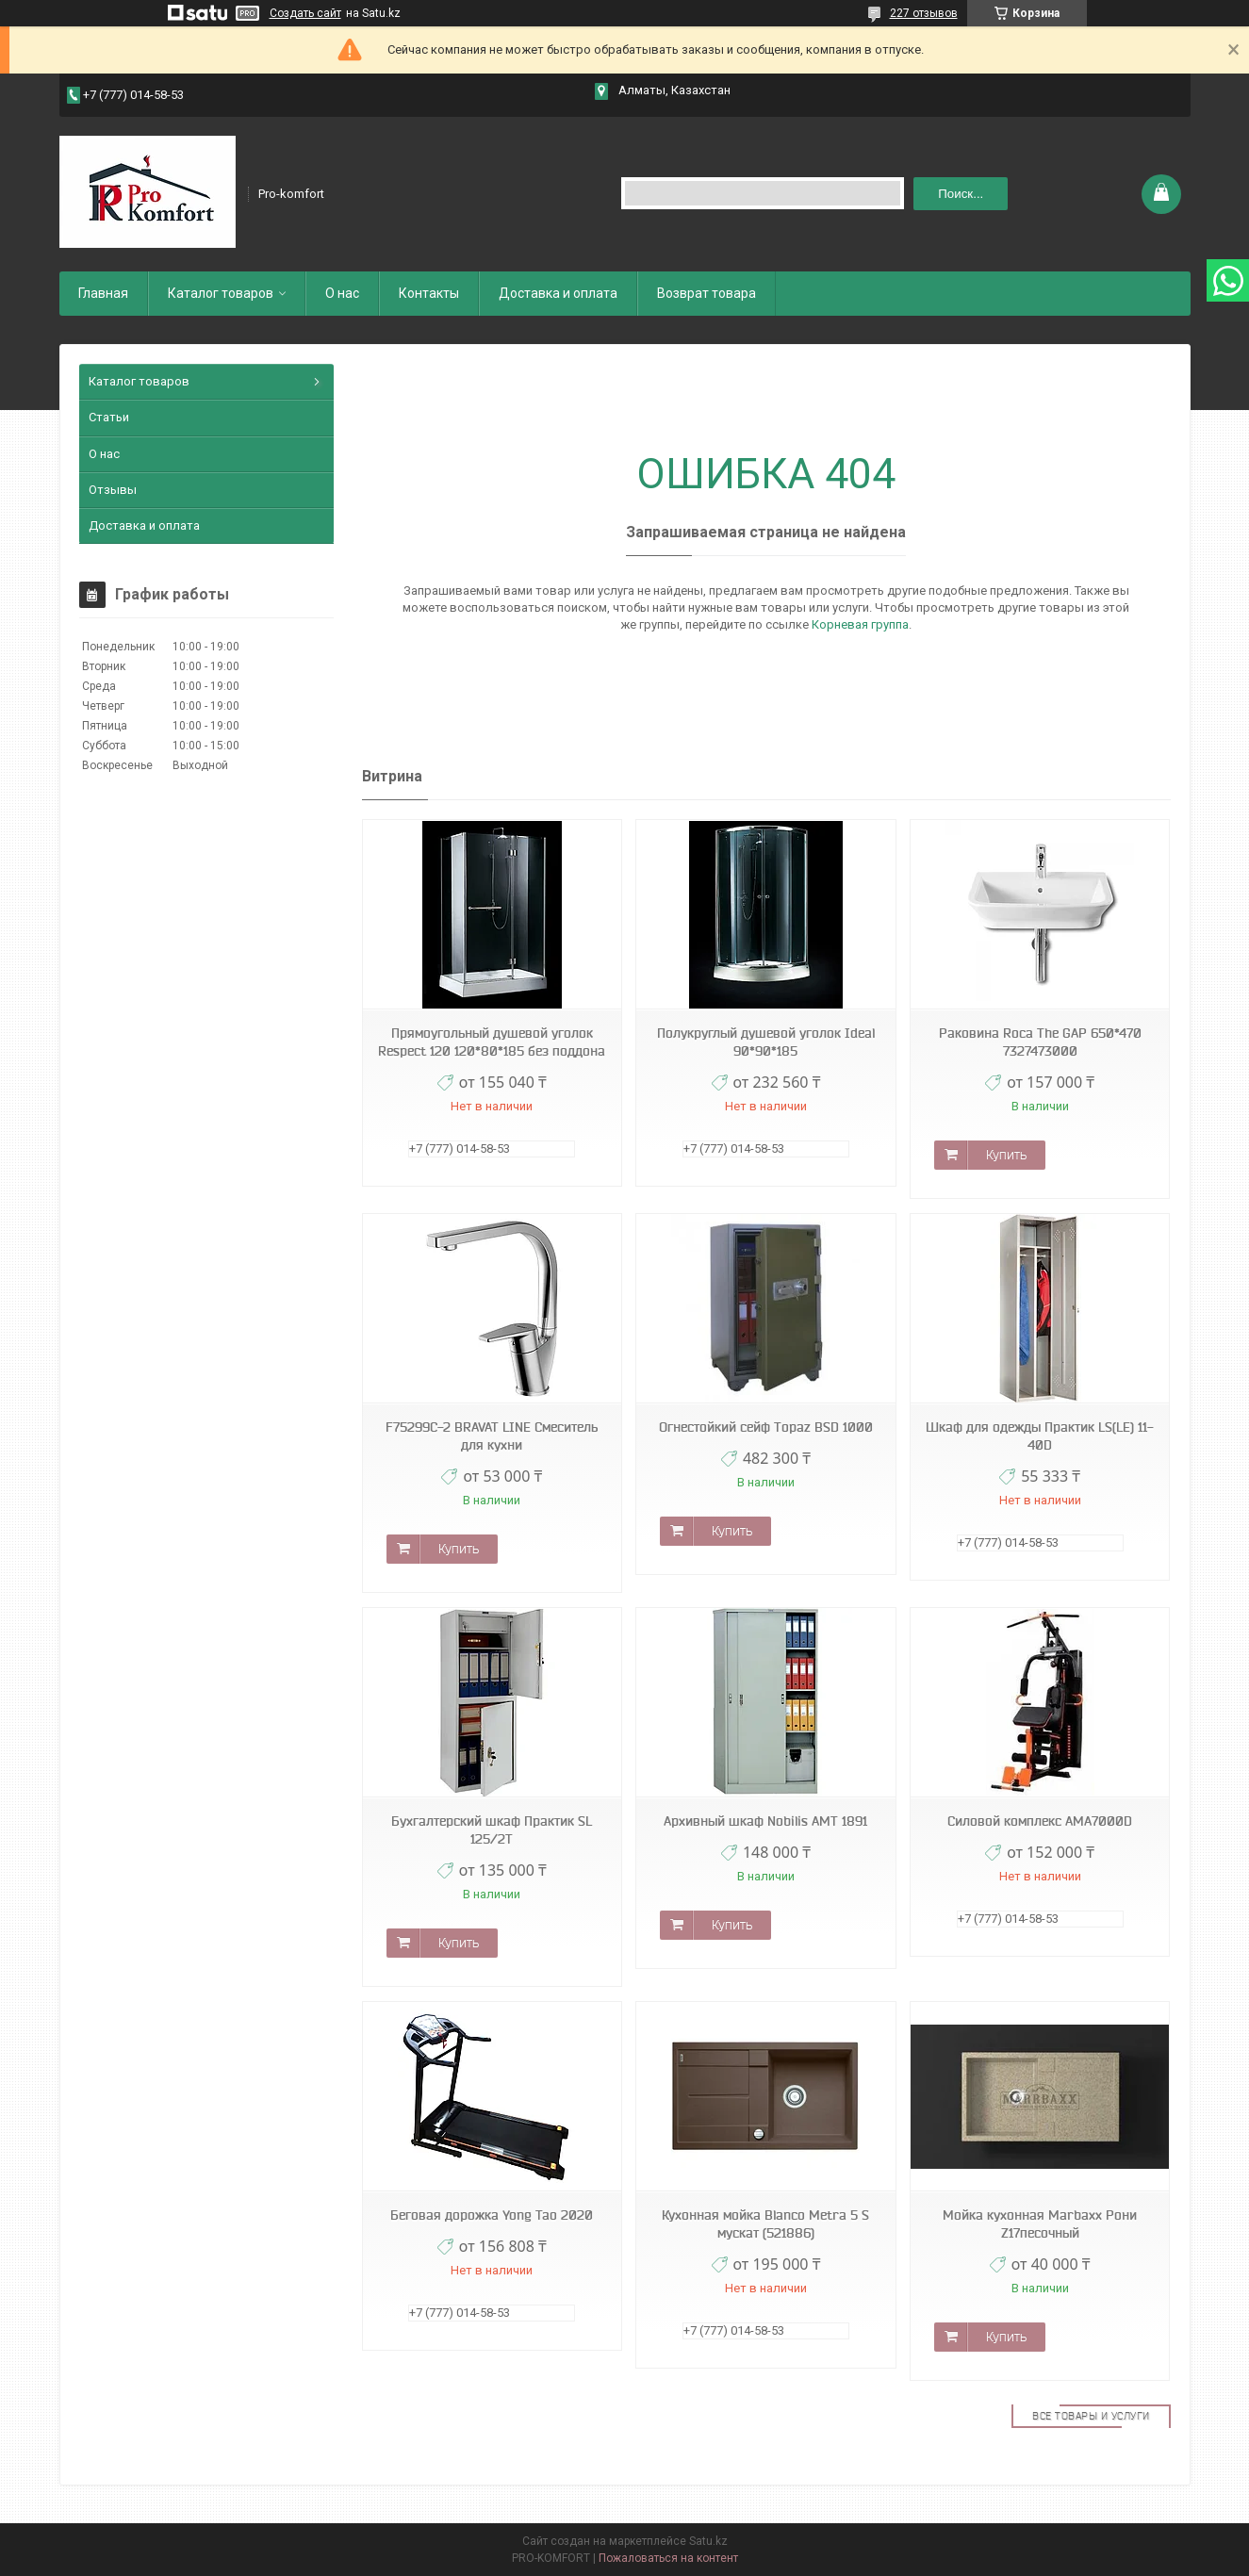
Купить (1006, 1154)
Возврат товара (706, 293)
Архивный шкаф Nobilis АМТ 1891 (765, 1821)
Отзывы (113, 490)
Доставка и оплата (558, 293)
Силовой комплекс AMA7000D (1039, 1821)
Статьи (109, 417)
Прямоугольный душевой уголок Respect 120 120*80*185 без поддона (491, 1041)
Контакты (429, 293)
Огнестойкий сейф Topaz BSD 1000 (766, 1427)
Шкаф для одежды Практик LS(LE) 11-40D (1040, 1435)
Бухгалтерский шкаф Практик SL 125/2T (491, 1829)
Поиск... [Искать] (960, 194)
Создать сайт (305, 13)
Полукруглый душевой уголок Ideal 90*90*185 (766, 1041)
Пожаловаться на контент (668, 2558)
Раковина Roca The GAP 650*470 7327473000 (1040, 1041)
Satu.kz (708, 2541)
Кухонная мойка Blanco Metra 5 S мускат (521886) (765, 2223)
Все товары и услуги (1091, 2415)
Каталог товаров (220, 293)
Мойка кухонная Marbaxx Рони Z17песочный (1040, 2223)
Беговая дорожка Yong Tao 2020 (491, 2215)
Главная (103, 293)
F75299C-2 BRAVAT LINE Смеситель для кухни (492, 1435)
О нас (342, 293)
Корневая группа (860, 624)
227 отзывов (924, 13)
